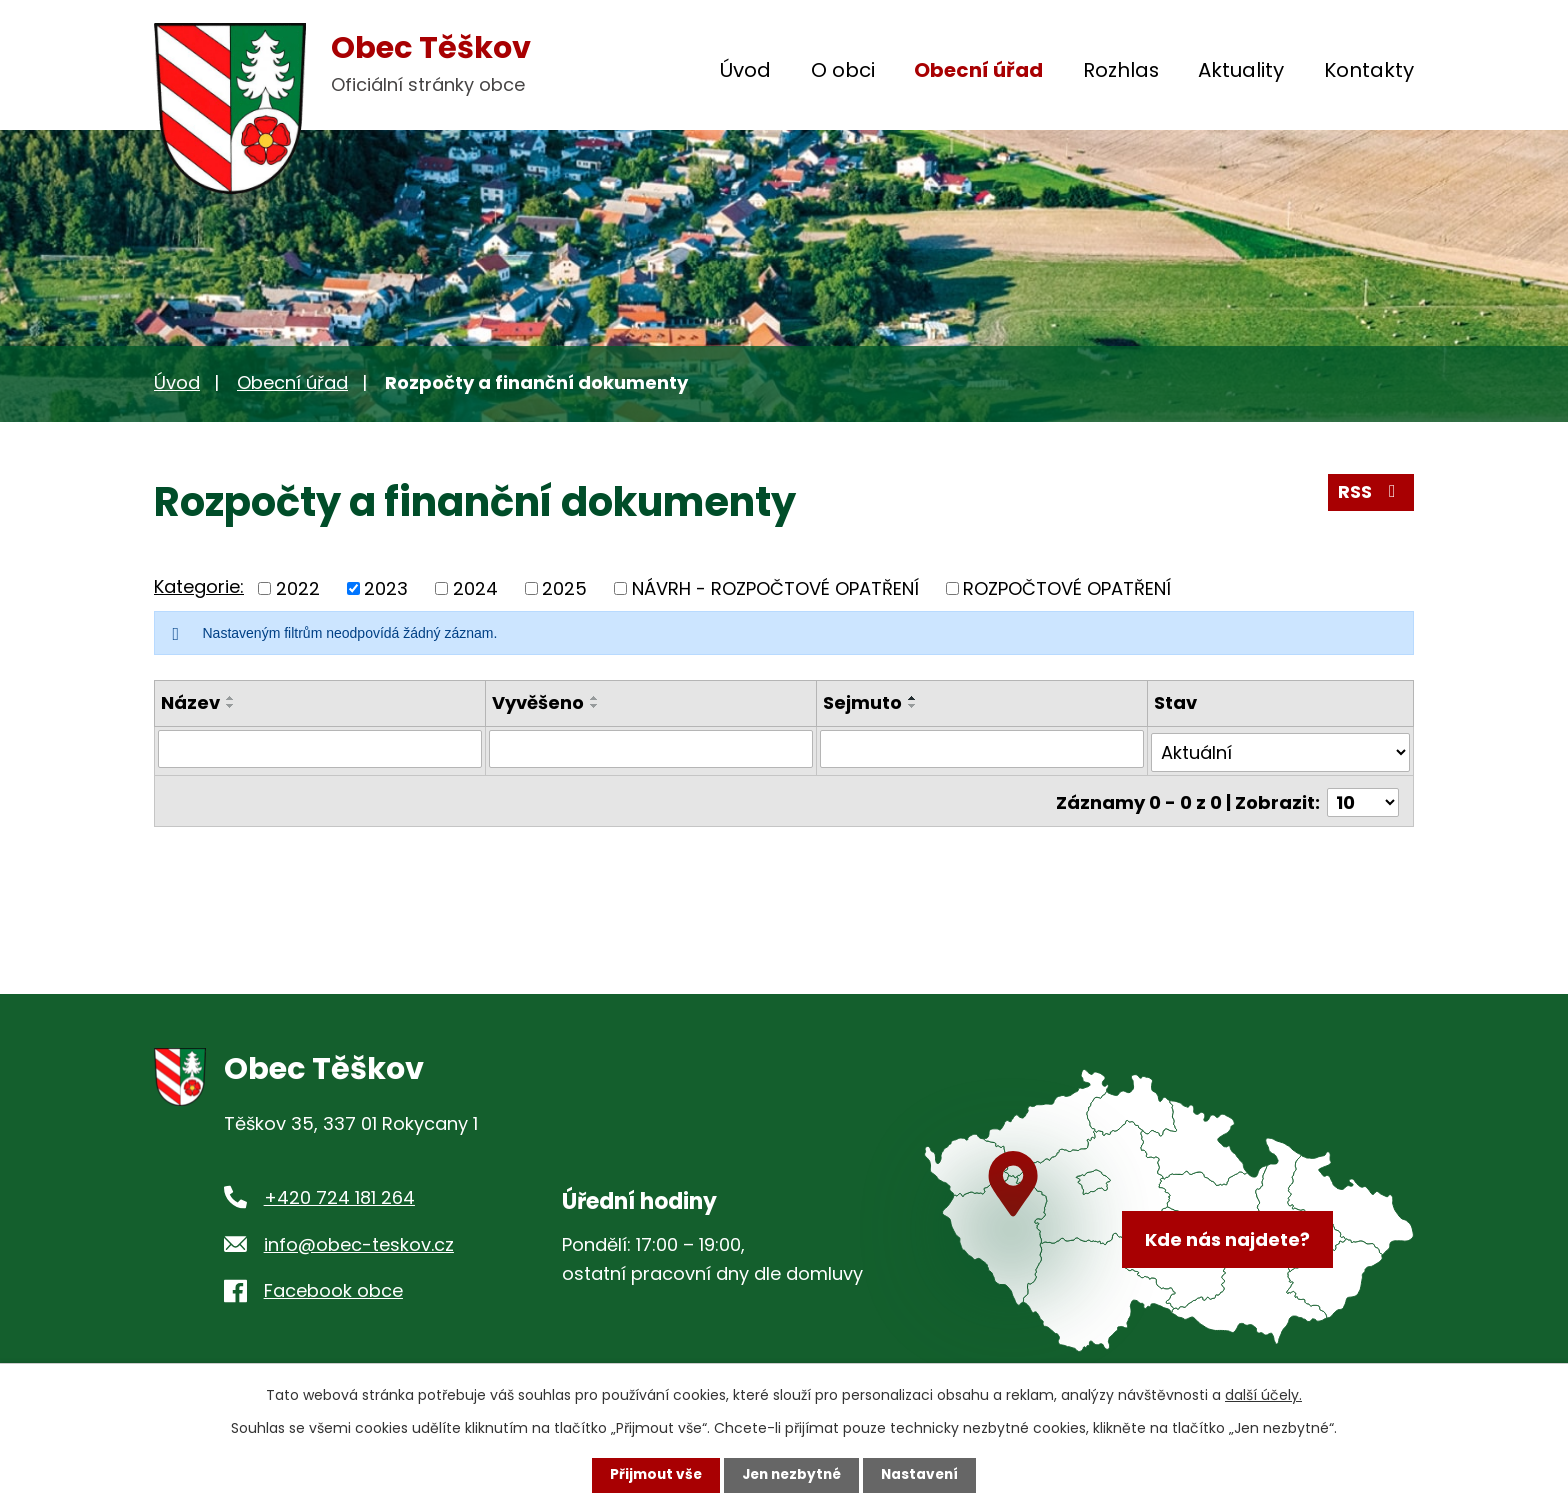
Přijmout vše (651, 1475)
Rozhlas (1121, 70)
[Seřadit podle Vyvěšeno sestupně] (595, 706)
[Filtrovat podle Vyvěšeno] (651, 749)
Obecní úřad (978, 70)
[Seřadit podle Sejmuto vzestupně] (913, 698)
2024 (475, 588)
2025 (564, 588)
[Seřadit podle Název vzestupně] (231, 698)
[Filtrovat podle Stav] (1281, 749)
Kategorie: (199, 586)
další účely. (1263, 1395)
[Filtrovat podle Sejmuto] (982, 749)
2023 (386, 588)
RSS (1371, 494)
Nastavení (924, 1475)
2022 (298, 588)
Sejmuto (862, 702)
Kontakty (1369, 70)
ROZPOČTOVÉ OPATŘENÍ (1067, 588)
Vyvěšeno (538, 702)
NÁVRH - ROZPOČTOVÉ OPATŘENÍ (775, 588)
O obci (843, 70)
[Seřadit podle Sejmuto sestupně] (913, 706)
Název (190, 702)
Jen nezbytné (791, 1475)
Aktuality (1241, 70)
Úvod (745, 70)
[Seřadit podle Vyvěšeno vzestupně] (595, 698)
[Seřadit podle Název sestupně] (231, 706)
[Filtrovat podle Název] (320, 749)
